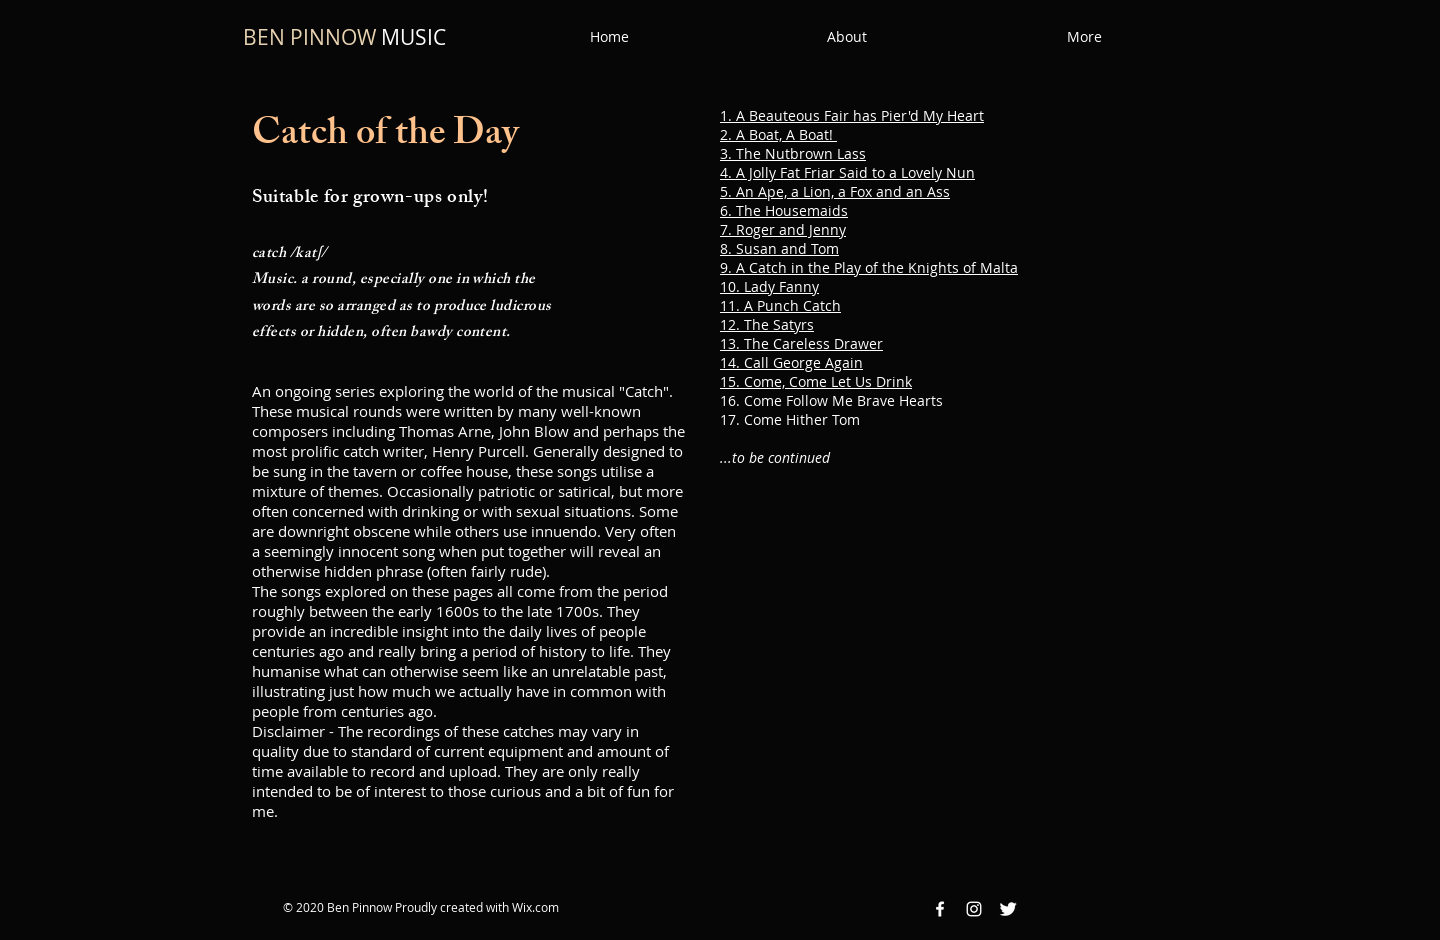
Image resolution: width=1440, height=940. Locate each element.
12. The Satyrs (767, 324)
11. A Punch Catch (780, 305)
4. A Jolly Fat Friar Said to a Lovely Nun (847, 172)
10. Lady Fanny (769, 286)
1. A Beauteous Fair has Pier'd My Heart (852, 115)
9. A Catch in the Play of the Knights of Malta (869, 267)
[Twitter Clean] (1008, 909)
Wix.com (535, 907)
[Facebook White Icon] (940, 909)
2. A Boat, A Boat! (778, 134)
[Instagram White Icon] (974, 909)
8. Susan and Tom (779, 248)
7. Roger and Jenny (783, 229)
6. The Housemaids (784, 210)
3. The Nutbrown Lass (793, 153)
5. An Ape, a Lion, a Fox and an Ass (835, 191)
